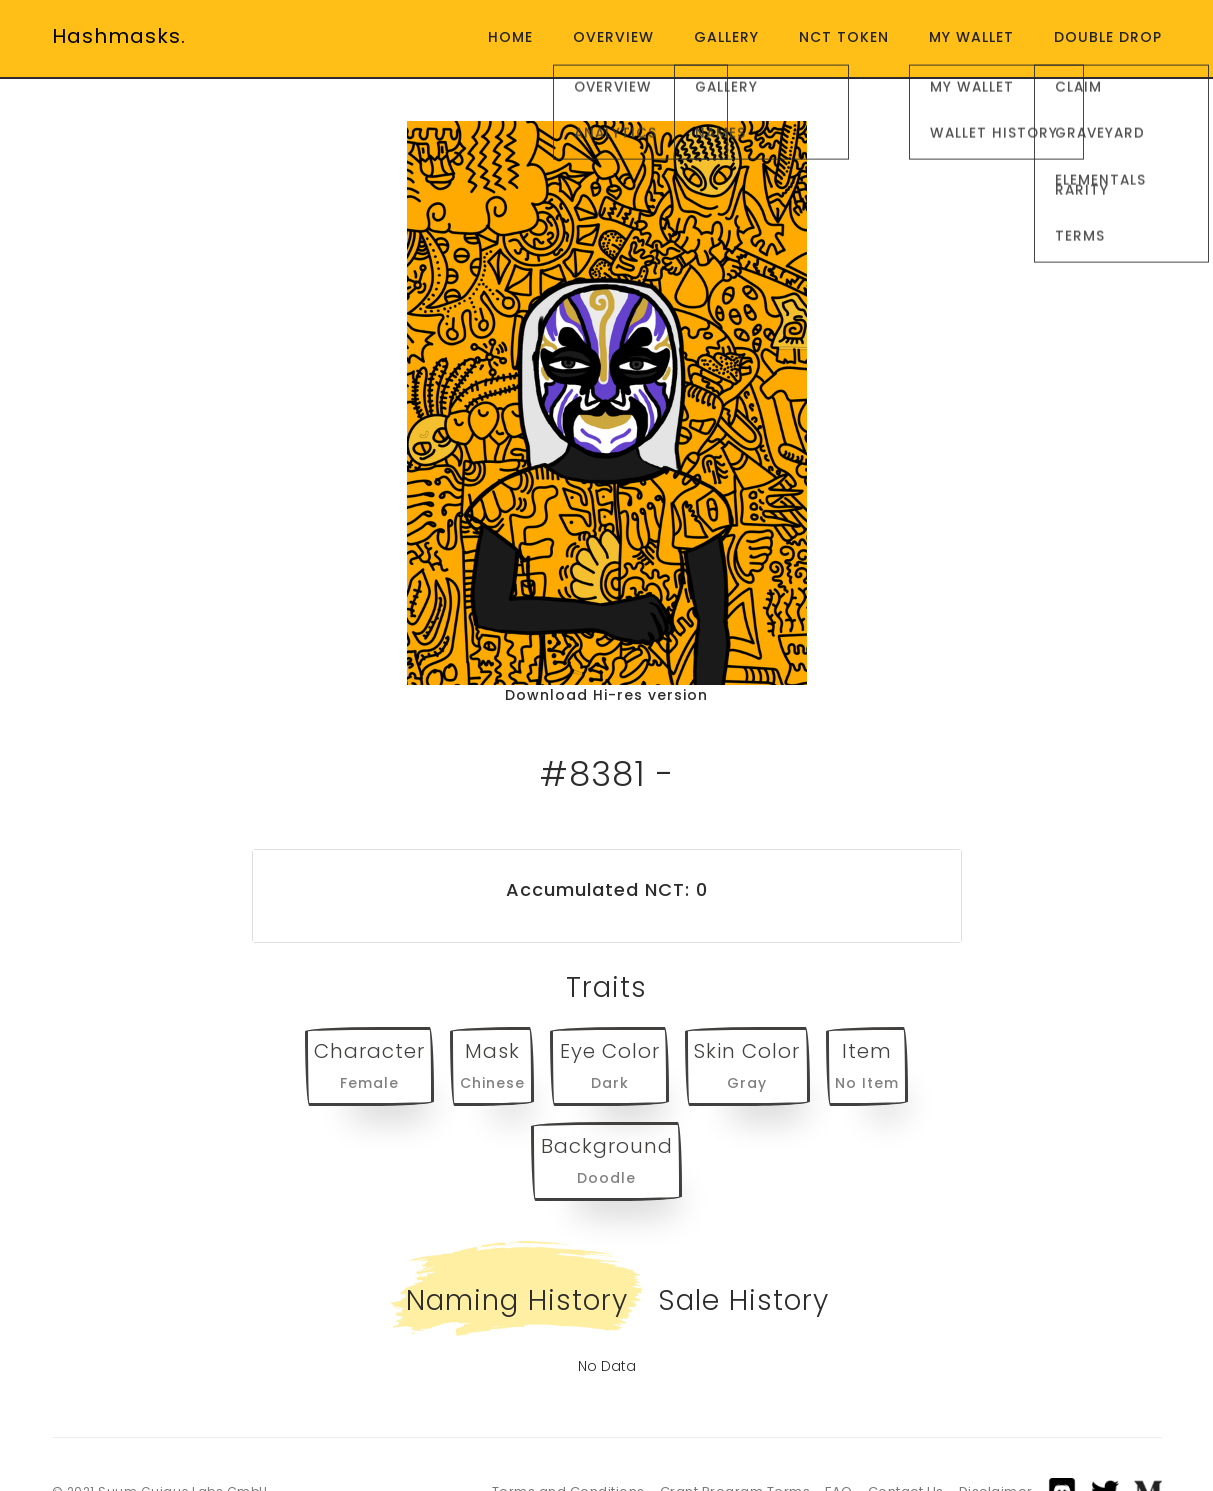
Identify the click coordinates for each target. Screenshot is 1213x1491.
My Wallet (971, 37)
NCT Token (844, 37)
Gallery (726, 37)
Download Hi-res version (606, 695)
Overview (613, 37)
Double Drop (1108, 37)
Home (510, 37)
